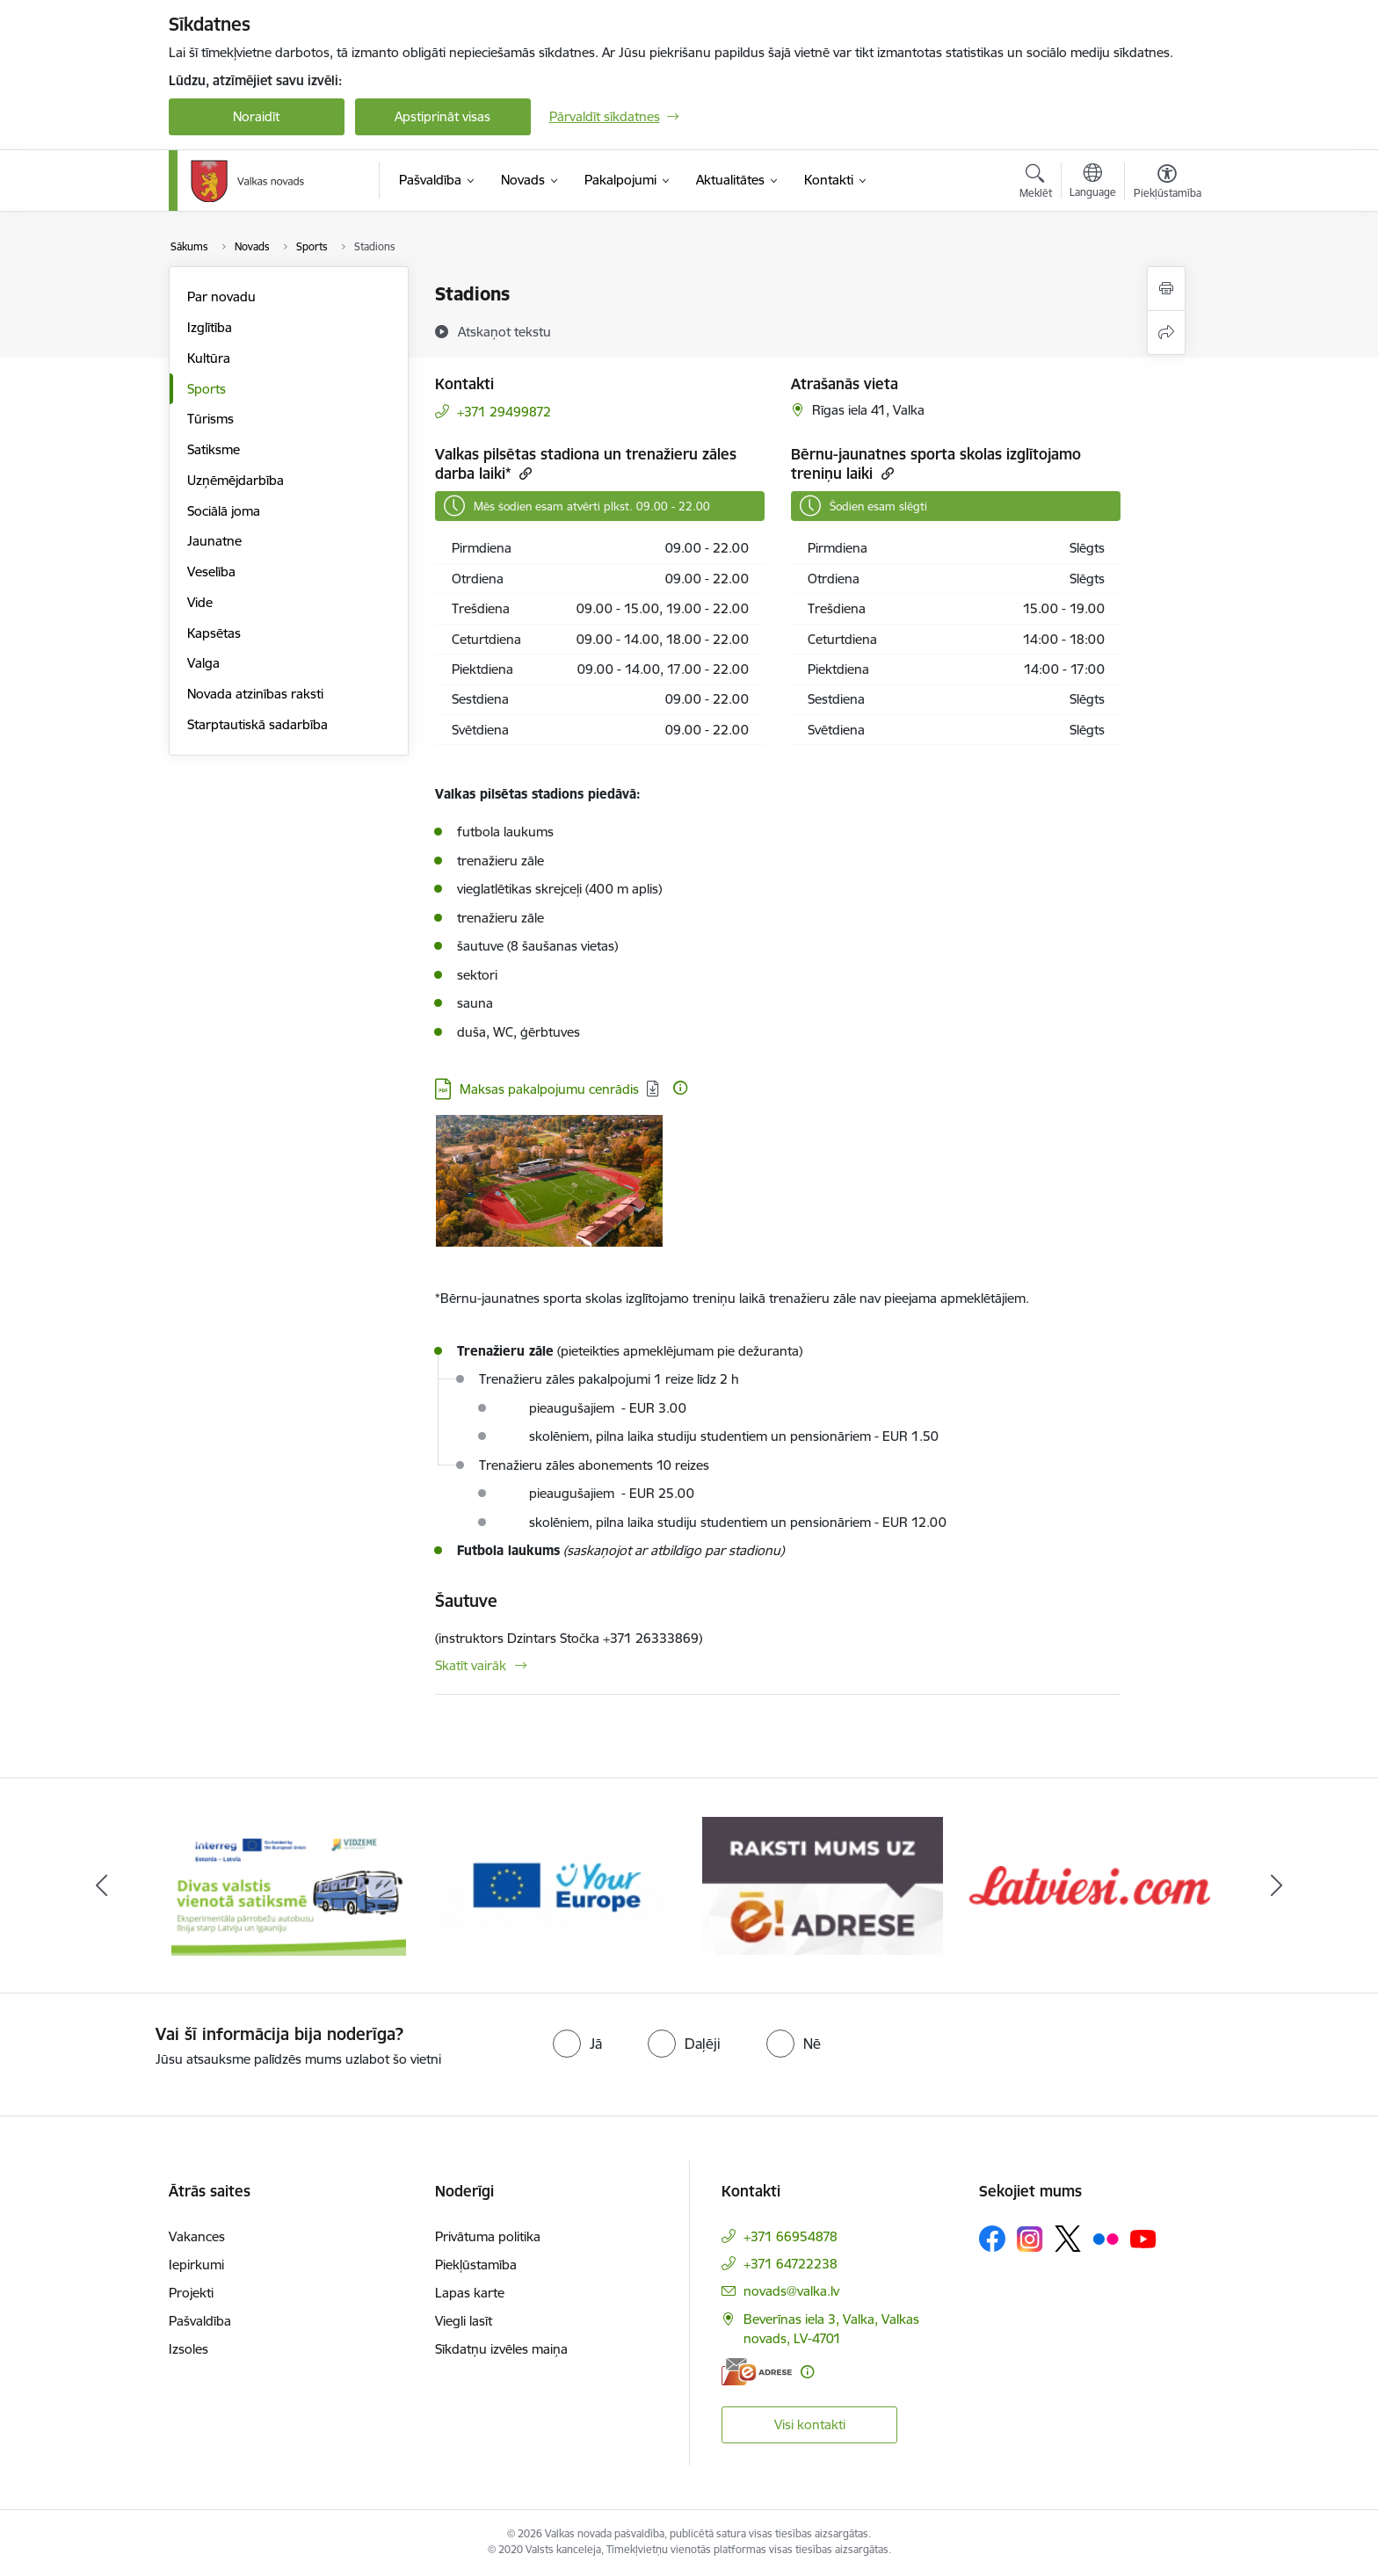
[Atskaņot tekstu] (504, 331)
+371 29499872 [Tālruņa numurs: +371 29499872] (504, 411)
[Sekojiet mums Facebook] (992, 2238)
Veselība (211, 571)
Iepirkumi (196, 2264)
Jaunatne (214, 540)
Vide (200, 602)
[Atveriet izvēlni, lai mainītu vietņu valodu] (1093, 183)
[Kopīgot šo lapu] (1166, 332)
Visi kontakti (809, 2424)
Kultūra (208, 358)
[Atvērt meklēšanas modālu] (1036, 184)
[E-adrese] (757, 2371)
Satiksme (213, 449)
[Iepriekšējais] (102, 1885)
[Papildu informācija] (680, 1088)
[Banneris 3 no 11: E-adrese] (822, 1884)
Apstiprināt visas (442, 116)
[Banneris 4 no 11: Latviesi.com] (1089, 1884)
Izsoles (188, 2349)
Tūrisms (210, 418)
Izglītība (209, 327)
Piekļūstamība (476, 2264)
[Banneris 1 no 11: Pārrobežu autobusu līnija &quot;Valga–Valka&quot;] (288, 1884)
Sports (206, 388)
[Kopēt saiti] (523, 473)
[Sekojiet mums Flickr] (1105, 2237)
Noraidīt (256, 116)
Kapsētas (214, 633)
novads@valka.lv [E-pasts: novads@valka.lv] (791, 2291)
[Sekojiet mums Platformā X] (1068, 2238)
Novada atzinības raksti (255, 693)
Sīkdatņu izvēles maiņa (501, 2349)
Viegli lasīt (463, 2320)
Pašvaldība (200, 2320)
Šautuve (466, 1600)
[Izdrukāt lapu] (1166, 288)
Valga (203, 663)
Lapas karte (469, 2292)
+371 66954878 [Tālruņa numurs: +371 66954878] (790, 2236)
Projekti (191, 2292)
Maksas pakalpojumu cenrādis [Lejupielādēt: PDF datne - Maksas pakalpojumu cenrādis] (549, 1089)
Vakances (197, 2236)
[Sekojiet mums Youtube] (1143, 2237)
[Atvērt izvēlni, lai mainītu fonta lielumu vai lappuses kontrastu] (1167, 184)
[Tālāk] (1277, 1885)
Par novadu (221, 296)
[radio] (577, 2044)
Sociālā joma (223, 511)
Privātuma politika (487, 2236)
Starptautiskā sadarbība (257, 724)
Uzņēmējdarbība (235, 480)
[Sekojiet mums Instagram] (1030, 2239)
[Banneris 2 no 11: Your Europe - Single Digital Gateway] (555, 1884)
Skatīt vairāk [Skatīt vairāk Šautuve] (470, 1665)
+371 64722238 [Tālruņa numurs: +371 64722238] (790, 2263)
